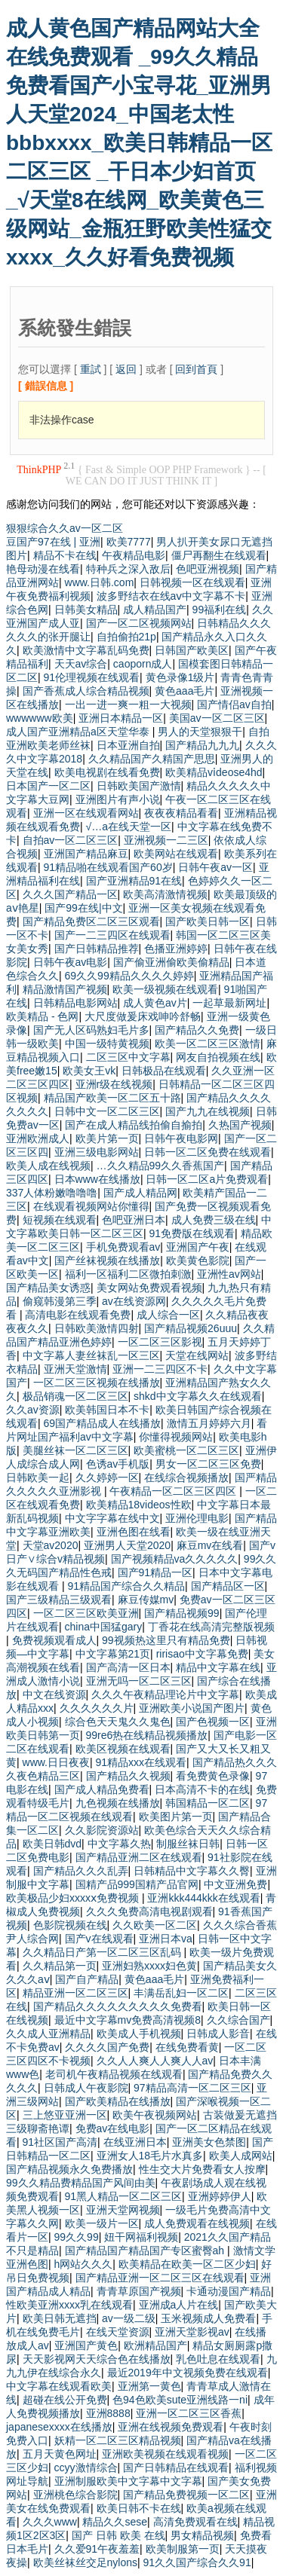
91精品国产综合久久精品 (126, 1586)
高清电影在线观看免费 (78, 1315)
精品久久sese (114, 2522)
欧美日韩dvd (52, 1844)
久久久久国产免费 (107, 2047)
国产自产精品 (86, 1979)
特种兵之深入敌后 (128, 569)
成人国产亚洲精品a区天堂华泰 (79, 732)
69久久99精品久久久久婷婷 (129, 976)
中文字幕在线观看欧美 (59, 2386)
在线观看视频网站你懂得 (91, 1206)
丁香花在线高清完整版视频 (211, 1627)
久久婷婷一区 (107, 1477)
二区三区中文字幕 (128, 1057)
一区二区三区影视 (160, 1342)
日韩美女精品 (86, 610)
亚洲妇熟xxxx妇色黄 (149, 1966)
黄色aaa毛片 (184, 691)
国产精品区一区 (228, 1586)
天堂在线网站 (197, 1355)
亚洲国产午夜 (197, 1247)
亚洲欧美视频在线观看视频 (165, 2454)
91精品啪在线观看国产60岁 (108, 867)
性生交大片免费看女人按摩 (202, 2169)
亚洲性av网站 (229, 1274)
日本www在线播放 (97, 1179)
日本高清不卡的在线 (202, 1789)
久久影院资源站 (102, 1830)
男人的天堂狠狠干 (200, 732)
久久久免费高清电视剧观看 (149, 1911)
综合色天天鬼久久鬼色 (118, 1722)
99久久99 (76, 2237)
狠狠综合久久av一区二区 (64, 528)
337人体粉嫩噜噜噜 (51, 1193)
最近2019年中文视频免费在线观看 (187, 2373)
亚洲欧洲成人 (37, 1138)
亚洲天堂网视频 (123, 2210)
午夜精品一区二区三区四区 (174, 1491)
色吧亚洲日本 (133, 1220)
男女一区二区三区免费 (208, 1464)
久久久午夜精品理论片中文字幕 (165, 1694)
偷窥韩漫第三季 (60, 1301)
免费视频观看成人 (54, 1640)
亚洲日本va (165, 1939)
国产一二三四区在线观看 (112, 935)
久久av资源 (33, 1410)
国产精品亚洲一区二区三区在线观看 (160, 2278)
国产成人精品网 (140, 1193)
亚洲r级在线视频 (114, 1084)
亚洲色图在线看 (134, 1532)
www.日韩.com (99, 582)
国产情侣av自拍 (234, 704)
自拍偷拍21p (126, 637)
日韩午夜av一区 (215, 867)
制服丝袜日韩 (188, 1844)
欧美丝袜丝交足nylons (85, 2562)
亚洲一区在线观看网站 (86, 813)
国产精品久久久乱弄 (80, 1871)
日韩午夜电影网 (181, 1138)
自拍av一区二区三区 (70, 840)
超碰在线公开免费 (65, 2400)
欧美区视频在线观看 (123, 1749)
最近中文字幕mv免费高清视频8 (127, 2020)
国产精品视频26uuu (190, 1328)
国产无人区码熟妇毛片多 (91, 1030)
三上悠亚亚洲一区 (65, 2115)
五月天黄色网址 (60, 2454)
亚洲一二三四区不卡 (160, 1369)
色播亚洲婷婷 (176, 949)
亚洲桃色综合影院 (75, 2495)
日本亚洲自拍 (128, 745)
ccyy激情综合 (86, 2467)
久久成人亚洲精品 (48, 2033)
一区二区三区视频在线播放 (96, 1383)
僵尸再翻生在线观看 (218, 555)
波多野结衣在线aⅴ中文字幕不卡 (171, 596)
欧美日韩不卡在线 (139, 2508)
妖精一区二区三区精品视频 (117, 2440)
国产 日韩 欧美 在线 (118, 2535)
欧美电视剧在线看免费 (107, 772)
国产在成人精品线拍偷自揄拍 (133, 1125)
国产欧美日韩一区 (207, 921)
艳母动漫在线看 (43, 569)
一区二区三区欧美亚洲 (86, 1613)
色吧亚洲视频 (207, 569)
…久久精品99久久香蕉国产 (161, 1166)
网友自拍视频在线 (218, 1057)
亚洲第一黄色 (149, 2386)
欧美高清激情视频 (165, 894)
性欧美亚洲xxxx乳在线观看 (69, 2305)
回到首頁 (196, 369)
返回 (126, 369)
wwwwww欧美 (39, 718)
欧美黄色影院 (197, 1260)
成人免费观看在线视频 (197, 2223)
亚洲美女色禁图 (209, 2142)
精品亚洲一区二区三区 (75, 1993)
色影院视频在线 (70, 1925)
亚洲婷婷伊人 (219, 2196)
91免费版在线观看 (192, 1233)
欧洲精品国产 (155, 2345)
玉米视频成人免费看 (208, 2318)
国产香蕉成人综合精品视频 (86, 691)
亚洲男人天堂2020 (127, 1545)
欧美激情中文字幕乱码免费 (86, 650)
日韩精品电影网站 (75, 1003)
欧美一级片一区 (102, 2223)
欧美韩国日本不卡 (107, 1410)
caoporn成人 (143, 664)
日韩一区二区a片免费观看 (207, 1179)
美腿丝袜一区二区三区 (75, 1450)
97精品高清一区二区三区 (192, 2088)
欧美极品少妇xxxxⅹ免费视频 (74, 1898)
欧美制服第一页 (183, 2549)
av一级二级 (128, 2318)
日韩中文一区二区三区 (107, 1111)
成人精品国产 (154, 610)
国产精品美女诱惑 (48, 1288)
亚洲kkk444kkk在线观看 (203, 1898)
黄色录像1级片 (180, 677)
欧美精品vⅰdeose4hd (214, 772)
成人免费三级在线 (213, 1220)
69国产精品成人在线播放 (102, 1423)
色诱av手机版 (118, 1464)
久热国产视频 (240, 1125)
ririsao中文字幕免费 (202, 1654)
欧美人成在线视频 (48, 1166)
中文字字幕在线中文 (112, 1518)
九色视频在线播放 (117, 1803)
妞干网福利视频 (141, 2237)
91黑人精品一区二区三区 (124, 2196)
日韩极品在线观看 (164, 1071)
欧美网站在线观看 (176, 854)
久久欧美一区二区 (154, 1925)
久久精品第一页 (60, 1966)
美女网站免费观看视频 (149, 1288)
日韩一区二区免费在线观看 (207, 1152)
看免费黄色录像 (213, 1776)
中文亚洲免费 (235, 1884)
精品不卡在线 (65, 555)
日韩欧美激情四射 (96, 1328)
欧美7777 (128, 542)
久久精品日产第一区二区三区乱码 (103, 1952)
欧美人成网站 (240, 2156)
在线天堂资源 (117, 2332)
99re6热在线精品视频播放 (147, 1735)
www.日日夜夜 (56, 1762)
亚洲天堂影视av (192, 2332)
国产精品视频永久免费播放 (69, 2169)
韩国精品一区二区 (207, 1803)
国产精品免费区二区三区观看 (91, 921)
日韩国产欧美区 (192, 650)
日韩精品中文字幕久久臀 (192, 1871)
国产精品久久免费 (197, 1030)
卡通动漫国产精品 (228, 2291)
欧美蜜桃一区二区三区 (186, 1450)
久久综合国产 (238, 2020)
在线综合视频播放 (186, 1477)
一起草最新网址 (229, 1003)
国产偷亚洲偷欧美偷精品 (171, 962)
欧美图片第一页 (176, 1817)
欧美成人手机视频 (139, 2033)
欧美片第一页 (107, 1138)
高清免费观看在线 (195, 2522)
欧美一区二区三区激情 (207, 1043)
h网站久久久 (83, 2264)
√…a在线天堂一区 (128, 826)
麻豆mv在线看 (210, 1545)
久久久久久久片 (97, 1708)
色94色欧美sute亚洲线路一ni (180, 2400)
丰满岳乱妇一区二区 (181, 1993)
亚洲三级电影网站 (96, 1152)
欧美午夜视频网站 (154, 2115)
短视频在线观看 (60, 1220)
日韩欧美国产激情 (139, 786)
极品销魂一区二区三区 (75, 1396)
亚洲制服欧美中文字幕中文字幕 (128, 2481)
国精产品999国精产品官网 (136, 1884)
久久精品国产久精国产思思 (151, 759)
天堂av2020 (50, 1545)
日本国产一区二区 (48, 786)
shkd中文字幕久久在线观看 (198, 1396)
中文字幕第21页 (113, 1654)
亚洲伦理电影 (197, 1518)
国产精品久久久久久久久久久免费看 (117, 2006)
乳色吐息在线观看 (218, 2359)
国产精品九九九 (202, 745)
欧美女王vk (89, 1071)
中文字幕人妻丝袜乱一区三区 (91, 1355)
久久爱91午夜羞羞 (97, 2549)
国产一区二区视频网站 (139, 623)
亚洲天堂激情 (75, 1369)
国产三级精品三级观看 (59, 1600)
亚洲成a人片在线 (179, 2305)
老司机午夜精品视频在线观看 (114, 2074)
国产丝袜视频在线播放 (107, 1260)
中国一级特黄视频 (107, 1043)
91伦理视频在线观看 (92, 677)
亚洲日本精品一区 (120, 718)
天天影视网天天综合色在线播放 (97, 2359)
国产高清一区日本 (128, 1667)
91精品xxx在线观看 (141, 1762)
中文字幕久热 (119, 1844)
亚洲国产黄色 (86, 2345)
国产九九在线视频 (207, 1111)
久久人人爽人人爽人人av (155, 2061)
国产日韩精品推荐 (96, 949)
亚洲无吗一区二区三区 (139, 1681)
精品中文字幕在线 (218, 1667)
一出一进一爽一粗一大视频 (128, 704)
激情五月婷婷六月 (209, 1423)
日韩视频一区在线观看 (192, 582)
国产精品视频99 (182, 1613)
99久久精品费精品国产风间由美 (80, 2183)
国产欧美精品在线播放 (118, 2101)
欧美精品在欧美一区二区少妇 (187, 2264)
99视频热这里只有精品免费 (166, 1640)
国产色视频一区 (213, 1722)
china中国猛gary (104, 1627)
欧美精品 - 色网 (42, 1016)
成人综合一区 (168, 1315)
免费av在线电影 (112, 2128)
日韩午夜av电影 (70, 962)
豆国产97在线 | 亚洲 (53, 542)
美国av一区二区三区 (217, 718)
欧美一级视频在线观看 (165, 989)
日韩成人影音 (218, 2033)
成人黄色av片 (155, 1003)
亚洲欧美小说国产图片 (192, 1708)
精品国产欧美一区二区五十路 (112, 1098)
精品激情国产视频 (65, 989)
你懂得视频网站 (176, 1437)
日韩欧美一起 (37, 1477)
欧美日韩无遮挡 (60, 2318)
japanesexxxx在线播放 (59, 2427)
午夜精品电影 (133, 555)
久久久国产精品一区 (70, 894)
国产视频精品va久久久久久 (174, 1559)
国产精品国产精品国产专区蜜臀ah (146, 2250)
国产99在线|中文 (83, 908)
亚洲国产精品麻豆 (86, 854)
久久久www (50, 2522)
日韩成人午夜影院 (86, 2088)
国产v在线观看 (99, 1939)
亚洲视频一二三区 (166, 840)
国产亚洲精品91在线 (134, 881)
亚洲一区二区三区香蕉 (188, 2413)
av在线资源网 (134, 1301)
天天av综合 (81, 664)
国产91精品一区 (155, 1572)
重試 (90, 369)
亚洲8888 (108, 2413)
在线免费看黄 (187, 2047)
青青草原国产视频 (139, 2291)
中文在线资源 (54, 1694)
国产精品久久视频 (128, 1776)
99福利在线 (219, 610)
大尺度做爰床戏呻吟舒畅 (143, 1016)
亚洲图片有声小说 (117, 799)
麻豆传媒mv (146, 1600)
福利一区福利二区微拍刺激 (128, 1274)
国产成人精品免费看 (101, 1789)
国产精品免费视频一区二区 (186, 2495)
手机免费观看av (123, 1247)
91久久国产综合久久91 (197, 2562)
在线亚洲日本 (135, 2142)
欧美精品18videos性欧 (139, 1505)
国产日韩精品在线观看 (176, 2467)
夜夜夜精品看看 (181, 813)
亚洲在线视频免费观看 (170, 2427)
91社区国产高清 (60, 2142)
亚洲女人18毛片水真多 (150, 2156)
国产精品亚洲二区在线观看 (138, 1857)
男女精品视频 (202, 2535)
